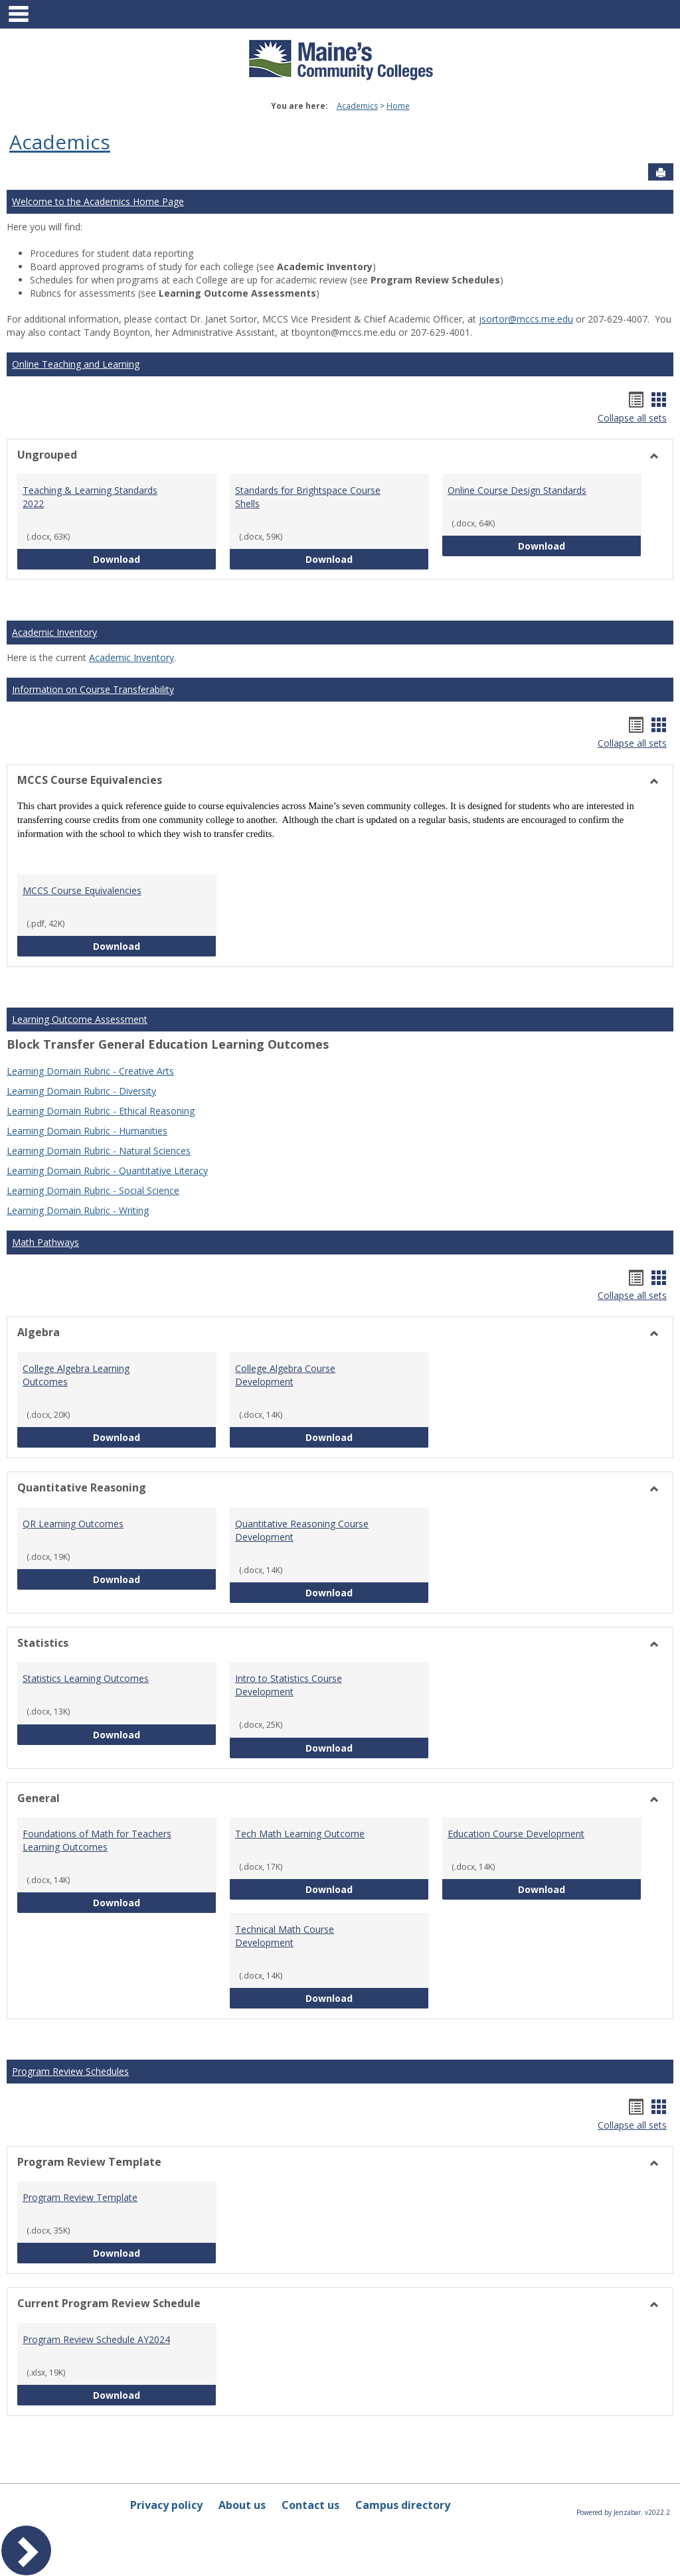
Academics (357, 106)
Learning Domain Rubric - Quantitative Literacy (107, 1170)
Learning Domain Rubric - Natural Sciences (99, 1150)
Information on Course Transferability (93, 689)
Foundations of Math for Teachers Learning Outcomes (97, 1840)
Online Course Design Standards (517, 490)
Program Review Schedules (70, 2071)
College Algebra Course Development (285, 1375)
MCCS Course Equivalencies (82, 890)
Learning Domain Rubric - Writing (78, 1210)
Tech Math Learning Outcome (300, 1833)
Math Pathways (45, 1242)
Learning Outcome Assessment (79, 1019)
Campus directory (402, 2505)
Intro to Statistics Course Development (288, 1685)
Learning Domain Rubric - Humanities (87, 1130)
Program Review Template (80, 2197)
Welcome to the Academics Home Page (98, 201)
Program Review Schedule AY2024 (96, 2339)
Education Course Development (516, 1833)
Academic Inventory (54, 632)
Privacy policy (166, 2505)
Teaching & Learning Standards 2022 (90, 497)
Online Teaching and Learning (75, 364)
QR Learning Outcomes (73, 1523)
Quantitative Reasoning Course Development (302, 1530)
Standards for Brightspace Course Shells (308, 497)
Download (154, 559)
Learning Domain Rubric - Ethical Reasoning (101, 1110)
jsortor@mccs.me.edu (526, 319)
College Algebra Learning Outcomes (76, 1375)
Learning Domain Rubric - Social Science (93, 1190)
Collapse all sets (632, 418)
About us (242, 2505)
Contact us (310, 2505)
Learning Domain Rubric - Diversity (81, 1091)
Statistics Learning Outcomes (86, 1678)
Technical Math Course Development (284, 1936)
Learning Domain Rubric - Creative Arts (90, 1071)
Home (398, 106)
